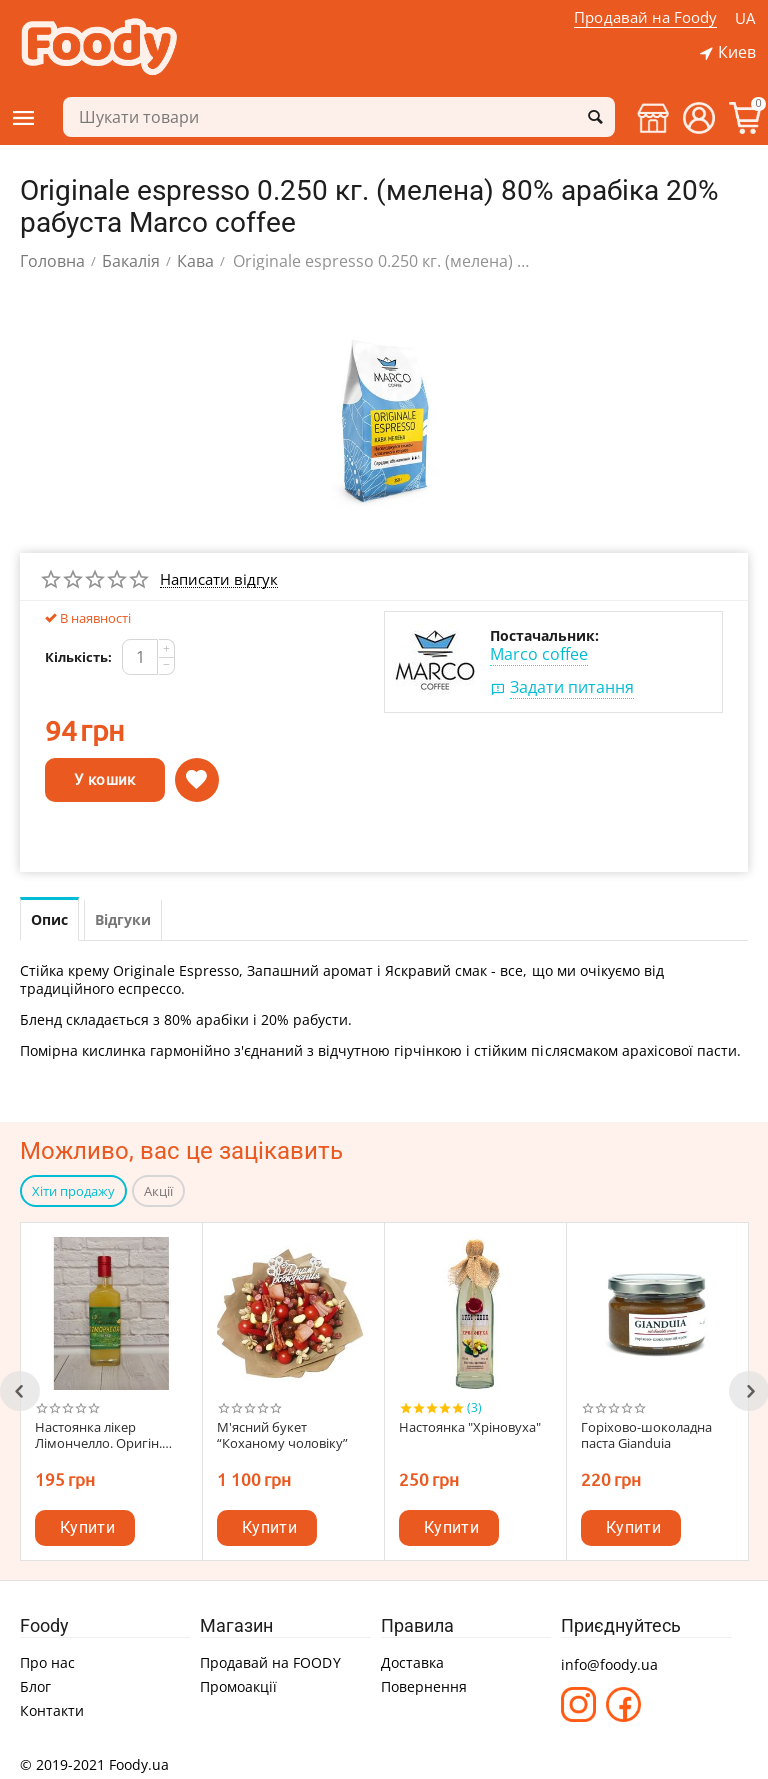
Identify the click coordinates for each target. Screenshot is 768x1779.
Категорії (24, 118)
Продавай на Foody (644, 17)
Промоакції (238, 1686)
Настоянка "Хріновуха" (470, 1428)
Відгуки (123, 919)
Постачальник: (544, 636)
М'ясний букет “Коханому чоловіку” (282, 1436)
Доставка (412, 1662)
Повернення (424, 1686)
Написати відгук (219, 580)
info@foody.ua (609, 1664)
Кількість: (78, 657)
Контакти (52, 1710)
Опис (49, 919)
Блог (35, 1686)
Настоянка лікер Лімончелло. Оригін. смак (98, 1436)
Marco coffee (539, 654)
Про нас (47, 1662)
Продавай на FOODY (270, 1662)
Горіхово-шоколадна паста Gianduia (646, 1436)
